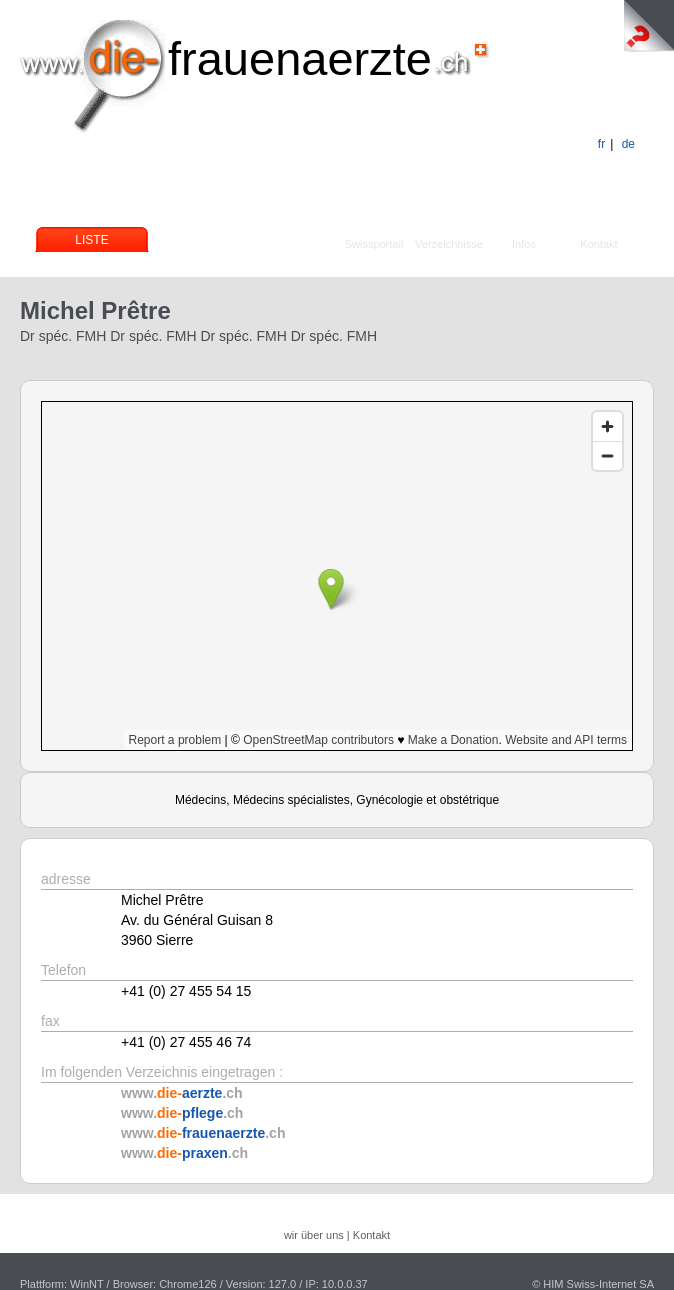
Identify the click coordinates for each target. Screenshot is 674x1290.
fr (601, 144)
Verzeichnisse (449, 244)
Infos (524, 244)
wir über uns (314, 1235)
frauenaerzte (300, 58)
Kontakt (598, 244)
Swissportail (374, 244)
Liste (91, 240)
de (628, 144)
